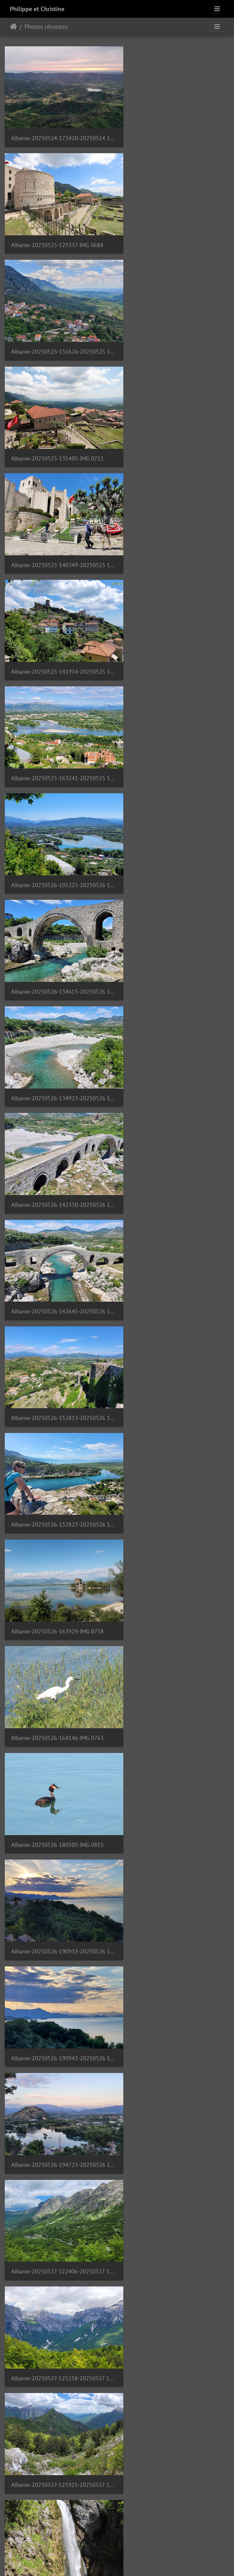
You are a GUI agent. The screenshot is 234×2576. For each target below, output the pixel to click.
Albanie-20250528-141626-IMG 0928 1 (175, 1615)
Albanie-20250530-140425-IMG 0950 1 (58, 2011)
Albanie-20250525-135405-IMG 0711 (174, 229)
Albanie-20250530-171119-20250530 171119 (58, 2209)
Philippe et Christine (37, 9)
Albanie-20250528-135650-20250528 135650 (58, 1615)
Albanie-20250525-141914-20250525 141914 (175, 328)
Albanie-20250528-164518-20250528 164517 (175, 1714)
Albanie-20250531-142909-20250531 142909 (58, 2506)
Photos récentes (46, 27)
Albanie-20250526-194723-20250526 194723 (175, 1021)
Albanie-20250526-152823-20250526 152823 (175, 724)
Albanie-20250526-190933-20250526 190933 (175, 922)
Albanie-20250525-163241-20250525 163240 (58, 427)
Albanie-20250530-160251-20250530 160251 (175, 2110)
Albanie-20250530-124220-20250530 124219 (175, 1912)
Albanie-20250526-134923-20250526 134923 (175, 526)
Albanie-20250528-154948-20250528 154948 (58, 1714)
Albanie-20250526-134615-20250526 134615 (58, 526)
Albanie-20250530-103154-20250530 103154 (175, 1813)
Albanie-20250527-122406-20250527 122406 (58, 1120)
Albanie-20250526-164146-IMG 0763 (174, 823)
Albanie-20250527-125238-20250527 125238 (175, 1120)
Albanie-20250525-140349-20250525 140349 (58, 328)
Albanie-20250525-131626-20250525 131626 (58, 229)
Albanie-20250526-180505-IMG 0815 (57, 922)
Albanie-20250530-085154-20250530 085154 (58, 1813)
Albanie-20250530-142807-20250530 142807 (175, 2011)
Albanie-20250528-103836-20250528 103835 (58, 1417)
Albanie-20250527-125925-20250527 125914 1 (58, 1219)
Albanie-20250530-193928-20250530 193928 (175, 2209)
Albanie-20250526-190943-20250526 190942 (58, 1021)
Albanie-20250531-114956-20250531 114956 (175, 2308)
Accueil (13, 26)
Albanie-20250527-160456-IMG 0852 (174, 1219)
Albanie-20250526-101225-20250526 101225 (175, 427)
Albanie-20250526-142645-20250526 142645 (175, 625)
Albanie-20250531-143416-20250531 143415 (175, 2506)
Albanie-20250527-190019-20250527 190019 (175, 1318)
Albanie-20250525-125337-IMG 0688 (174, 130)
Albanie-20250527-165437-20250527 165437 (58, 1318)
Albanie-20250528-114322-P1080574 (58, 1516)
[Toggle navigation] (217, 9)
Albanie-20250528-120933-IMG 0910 (174, 1516)
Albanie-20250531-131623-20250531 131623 (175, 2407)
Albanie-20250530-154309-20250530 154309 (58, 2110)
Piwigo (131, 2563)
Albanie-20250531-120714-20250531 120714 (58, 2407)
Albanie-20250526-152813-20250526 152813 (58, 724)
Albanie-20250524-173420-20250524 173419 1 (58, 130)
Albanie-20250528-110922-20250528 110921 (175, 1417)
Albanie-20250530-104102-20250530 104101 (58, 1912)
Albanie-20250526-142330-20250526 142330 (58, 625)
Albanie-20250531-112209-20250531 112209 (58, 2308)
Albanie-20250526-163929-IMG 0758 (57, 823)
